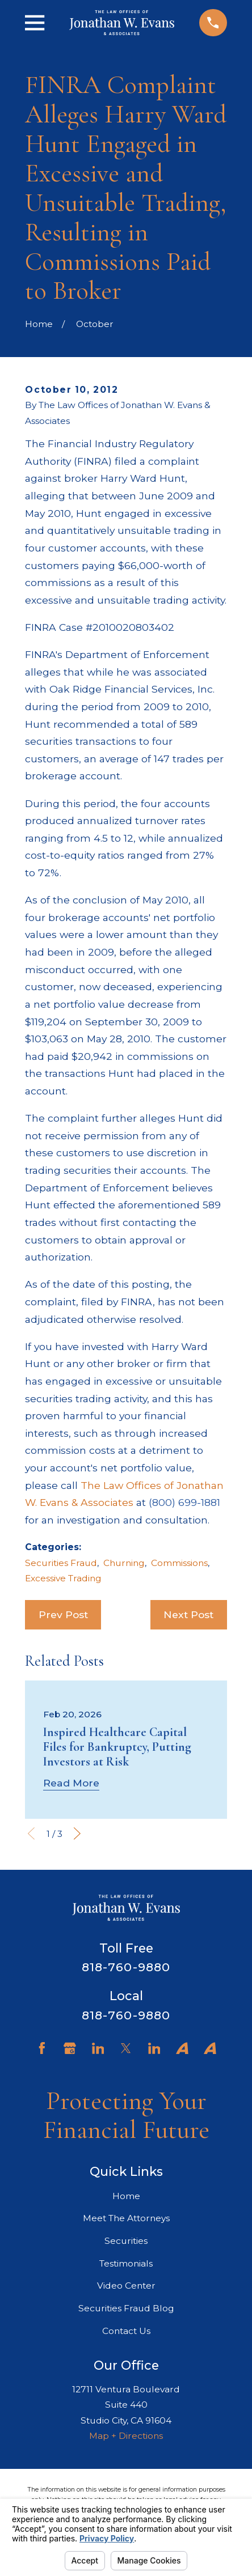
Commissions (179, 1563)
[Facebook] (42, 2048)
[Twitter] (126, 2048)
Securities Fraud (61, 1563)
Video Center (126, 2285)
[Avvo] (182, 2048)
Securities (126, 2240)
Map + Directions (126, 2435)
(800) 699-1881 (184, 1502)
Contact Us (126, 2330)
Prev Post (63, 1614)
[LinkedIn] (98, 2048)
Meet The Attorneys (126, 2218)
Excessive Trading (63, 1578)
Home (126, 2196)
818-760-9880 (126, 1967)
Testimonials (126, 2263)
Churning (124, 1563)
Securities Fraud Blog (126, 2308)
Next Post (188, 1614)
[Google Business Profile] (70, 2048)
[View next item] (77, 1833)
